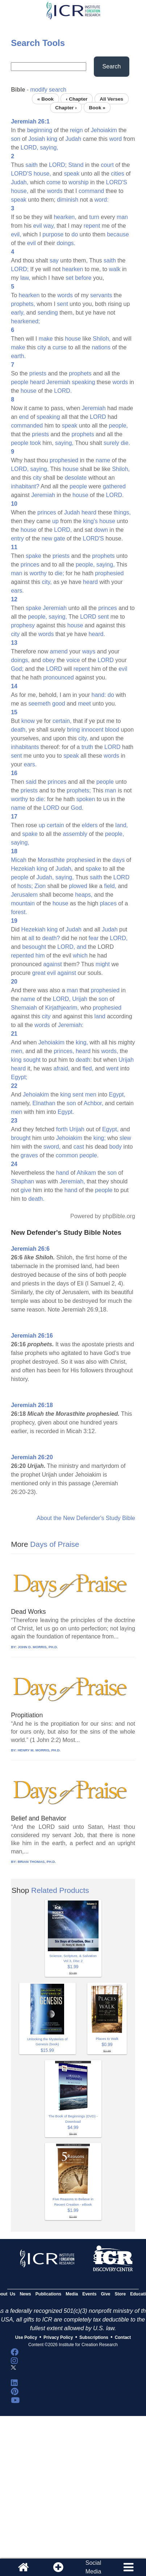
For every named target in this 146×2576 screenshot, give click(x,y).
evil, (16, 234)
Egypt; (19, 1077)
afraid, (62, 1068)
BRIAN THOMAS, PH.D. (37, 1862)
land (100, 1016)
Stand (75, 165)
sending (48, 313)
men (90, 1094)
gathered (114, 486)
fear (94, 938)
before (83, 278)
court (107, 165)
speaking (83, 382)
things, (122, 512)
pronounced (58, 677)
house (73, 339)
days (118, 860)
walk (115, 269)
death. (36, 1199)
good (58, 703)
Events (89, 2294)
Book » (97, 107)
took (35, 443)
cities (117, 174)
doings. (66, 243)
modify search (48, 90)
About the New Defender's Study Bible (86, 1518)
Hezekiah (23, 869)
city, (47, 582)
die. (125, 443)
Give (105, 2294)
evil (37, 226)
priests (37, 373)
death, (19, 730)
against (52, 964)
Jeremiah (58, 382)
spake (33, 556)
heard (37, 382)
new (47, 538)
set (69, 278)
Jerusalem (24, 895)
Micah (18, 860)
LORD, (29, 147)
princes (46, 512)
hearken (72, 269)
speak (71, 174)
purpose (52, 234)
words (55, 191)
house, (42, 174)
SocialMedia (93, 2567)
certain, (62, 721)
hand (62, 1173)
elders (90, 825)
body (115, 1147)
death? (51, 938)
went (112, 1068)
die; (59, 573)
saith (31, 165)
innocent (93, 730)
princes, (64, 1051)
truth (87, 747)
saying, (49, 147)
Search (112, 66)
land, (121, 825)
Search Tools (38, 43)
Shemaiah (24, 1008)
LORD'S (21, 174)
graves (29, 1155)
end (24, 417)
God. (77, 808)
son (15, 139)
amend (59, 651)
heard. (97, 634)
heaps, (83, 895)
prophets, (23, 304)
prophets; (79, 790)
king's (90, 521)
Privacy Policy (58, 2337)
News (25, 2294)
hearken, (65, 217)
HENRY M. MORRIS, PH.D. (39, 1750)
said (31, 782)
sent (62, 304)
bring (73, 730)
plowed (78, 886)
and (82, 947)
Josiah (36, 139)
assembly (75, 834)
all (31, 938)
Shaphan (22, 1181)
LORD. (63, 391)
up (55, 521)
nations (101, 347)
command (91, 191)
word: (102, 200)
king (52, 139)
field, (110, 886)
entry (17, 538)
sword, (52, 1147)
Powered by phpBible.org (102, 1216)
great (38, 973)
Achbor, (93, 1103)
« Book (45, 98)
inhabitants (25, 747)
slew (125, 1138)
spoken (85, 799)
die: (41, 799)
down (101, 530)
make (46, 339)
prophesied (64, 460)
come (53, 182)
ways (88, 651)
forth (62, 1129)
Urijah (79, 999)
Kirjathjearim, (62, 1008)
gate (59, 538)
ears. (17, 591)
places (108, 903)
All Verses (111, 98)
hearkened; (25, 321)
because (118, 234)
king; (99, 1138)
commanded (27, 425)
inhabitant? (25, 486)
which (80, 955)
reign (76, 130)
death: (84, 1060)
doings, (20, 660)
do (74, 234)
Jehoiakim (104, 130)
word (115, 139)
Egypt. (66, 1112)
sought (32, 1060)
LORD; (58, 165)
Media (72, 2294)
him (40, 955)
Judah (73, 139)
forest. (19, 912)
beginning (39, 130)
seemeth (39, 703)
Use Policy (26, 2337)
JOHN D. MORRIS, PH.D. (38, 1647)
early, (18, 313)
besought (34, 947)
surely (111, 443)
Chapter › (66, 107)
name (103, 460)
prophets (80, 373)
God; (17, 669)
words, (109, 1051)
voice (73, 660)
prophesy (23, 625)
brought (20, 1138)
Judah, (19, 182)
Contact (123, 2337)
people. (89, 1155)
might (103, 964)
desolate (76, 478)
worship (78, 182)
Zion (40, 886)
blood (112, 730)
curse (60, 347)
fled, (88, 1068)
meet (84, 703)
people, (118, 425)
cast (79, 1147)
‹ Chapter (77, 98)
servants (101, 295)
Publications (48, 2294)
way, (49, 226)
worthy (38, 573)
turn (94, 217)
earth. (18, 356)
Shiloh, (101, 339)
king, (82, 1042)
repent (92, 226)
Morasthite (51, 860)
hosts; (25, 886)
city (41, 347)
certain (55, 825)
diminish (67, 200)
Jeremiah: (70, 1025)
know (28, 721)
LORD (98, 417)
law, (25, 278)
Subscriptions (93, 2337)
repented (22, 955)
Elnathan (43, 1103)
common (67, 1155)
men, (17, 1051)
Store (120, 2294)
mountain (23, 903)
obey (48, 660)
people (19, 382)
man (122, 217)
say (54, 260)
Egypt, (117, 1094)
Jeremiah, (72, 1181)
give (26, 1190)
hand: (98, 695)
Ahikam (86, 1173)
